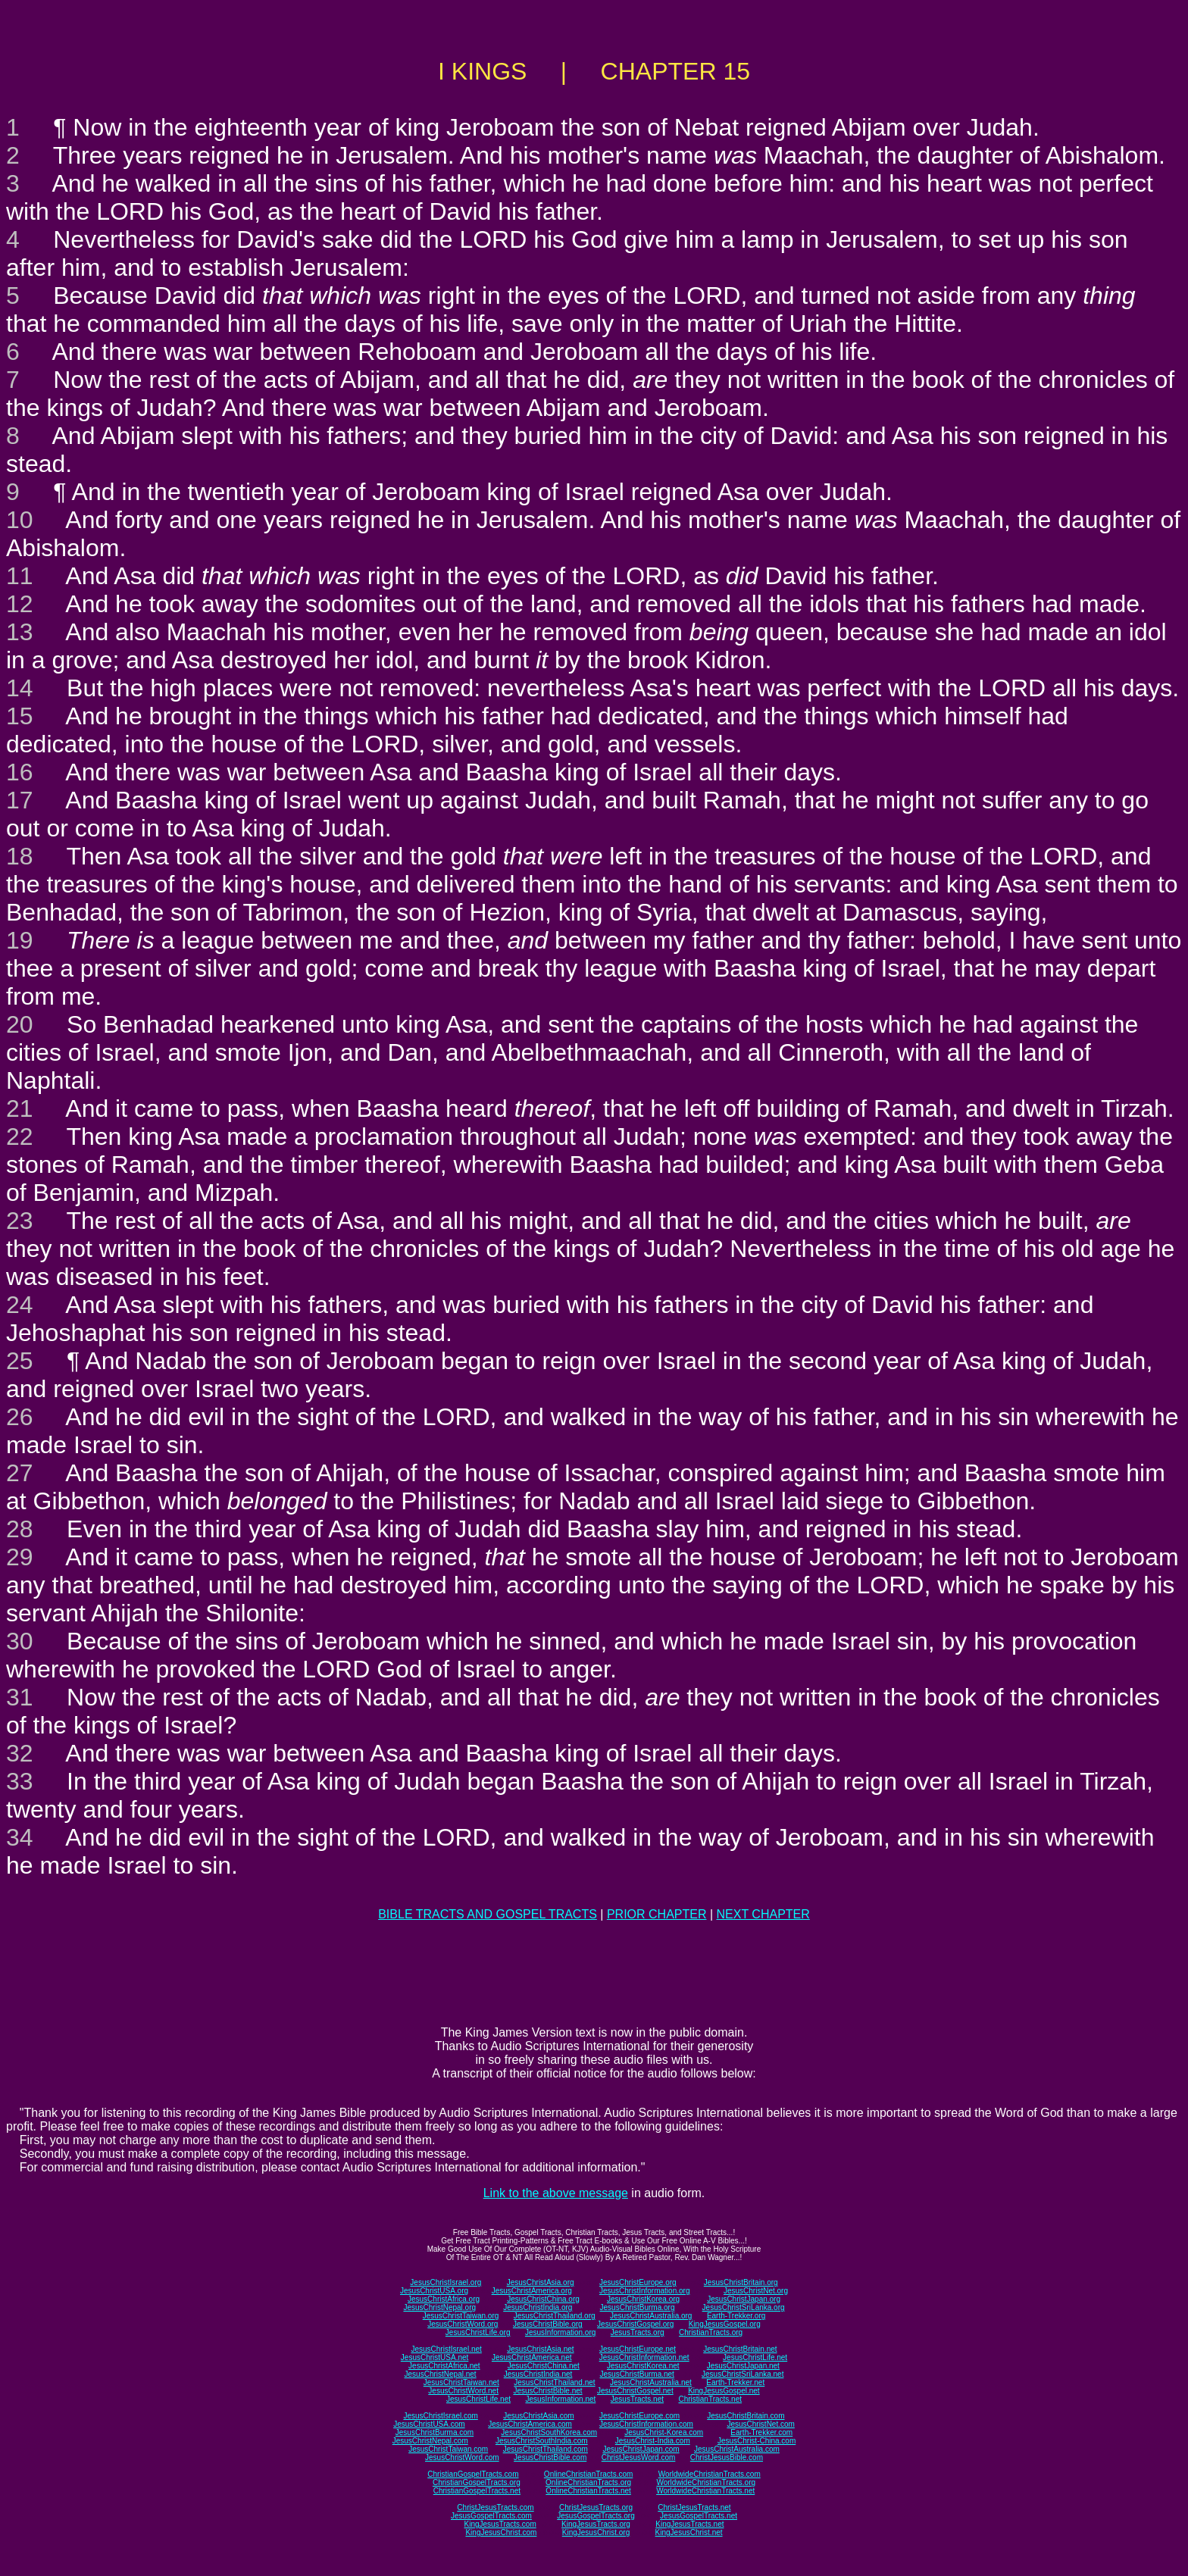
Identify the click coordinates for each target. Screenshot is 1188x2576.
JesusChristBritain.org (741, 2282)
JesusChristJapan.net (743, 2366)
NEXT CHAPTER (763, 1914)
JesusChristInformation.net (644, 2357)
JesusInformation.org (560, 2332)
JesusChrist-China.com (756, 2441)
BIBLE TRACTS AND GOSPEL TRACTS (487, 1914)
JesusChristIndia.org (537, 2307)
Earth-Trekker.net (735, 2382)
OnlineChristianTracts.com (588, 2474)
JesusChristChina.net (544, 2366)
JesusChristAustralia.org (651, 2316)
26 (19, 1416)
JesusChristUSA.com (428, 2424)
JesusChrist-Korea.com (663, 2432)
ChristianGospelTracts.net (477, 2491)
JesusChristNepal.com (430, 2441)
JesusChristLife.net (755, 2357)
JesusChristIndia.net (538, 2374)
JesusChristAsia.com (538, 2416)
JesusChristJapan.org (743, 2299)
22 (19, 1136)
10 (19, 519)
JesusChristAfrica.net (444, 2366)
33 (19, 1781)
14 (19, 688)
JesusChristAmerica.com (530, 2424)
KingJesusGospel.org (725, 2324)
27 (19, 1473)
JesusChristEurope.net (637, 2349)
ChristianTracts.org (710, 2332)
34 (19, 1837)
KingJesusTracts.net (689, 2524)
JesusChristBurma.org (637, 2307)
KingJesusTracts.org (595, 2524)
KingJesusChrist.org (596, 2532)
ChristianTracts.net (710, 2399)
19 (19, 940)
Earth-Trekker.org (736, 2316)
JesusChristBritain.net (740, 2349)
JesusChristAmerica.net (532, 2357)
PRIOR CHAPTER (657, 1914)
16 (19, 772)
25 (19, 1360)
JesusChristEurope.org (638, 2282)
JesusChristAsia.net (540, 2349)
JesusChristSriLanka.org (743, 2307)
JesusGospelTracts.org (595, 2516)
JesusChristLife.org (478, 2332)
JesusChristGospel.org (635, 2324)
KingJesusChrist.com (500, 2532)
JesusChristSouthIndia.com (542, 2441)
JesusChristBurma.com (434, 2432)
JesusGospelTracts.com (491, 2516)
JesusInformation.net (560, 2399)
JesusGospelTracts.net (698, 2516)
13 (19, 632)
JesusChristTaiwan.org (461, 2316)
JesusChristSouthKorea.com (549, 2432)
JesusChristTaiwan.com (448, 2449)
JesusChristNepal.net (441, 2374)
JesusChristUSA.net (434, 2357)
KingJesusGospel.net (724, 2391)
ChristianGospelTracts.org (477, 2482)
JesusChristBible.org (548, 2324)
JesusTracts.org (637, 2332)
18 (19, 856)
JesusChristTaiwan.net (461, 2382)
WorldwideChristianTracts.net (705, 2491)
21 (19, 1108)
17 (19, 800)
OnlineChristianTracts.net (588, 2491)
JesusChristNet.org (756, 2291)
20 (19, 1024)
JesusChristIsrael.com (440, 2416)
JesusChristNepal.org (439, 2307)
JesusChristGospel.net (635, 2391)
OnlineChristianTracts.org (588, 2482)
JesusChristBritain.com (745, 2416)
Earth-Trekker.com (761, 2432)
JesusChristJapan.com (640, 2449)
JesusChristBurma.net (637, 2374)
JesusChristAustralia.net (651, 2382)
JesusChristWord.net (463, 2391)
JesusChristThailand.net (554, 2382)
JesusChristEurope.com (639, 2416)
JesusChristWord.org (462, 2324)
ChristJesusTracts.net (694, 2507)
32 (19, 1753)
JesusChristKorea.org (643, 2299)
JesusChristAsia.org (540, 2282)
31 (19, 1697)
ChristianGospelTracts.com (472, 2474)
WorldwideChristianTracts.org (705, 2482)
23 (19, 1220)
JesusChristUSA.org (434, 2291)
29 (19, 1557)
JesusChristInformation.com (646, 2424)
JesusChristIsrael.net (446, 2349)
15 (19, 716)
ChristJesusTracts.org (596, 2507)
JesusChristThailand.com (545, 2449)
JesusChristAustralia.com (737, 2449)
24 (19, 1304)
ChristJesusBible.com (726, 2457)
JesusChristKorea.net (643, 2366)
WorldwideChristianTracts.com (709, 2474)
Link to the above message (555, 2193)
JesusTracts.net (637, 2399)
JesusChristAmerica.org (532, 2291)
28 (19, 1529)
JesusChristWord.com (462, 2457)
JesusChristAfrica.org (444, 2299)
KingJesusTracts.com (500, 2524)
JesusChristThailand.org (555, 2316)
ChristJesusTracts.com (495, 2507)
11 (19, 575)
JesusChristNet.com (760, 2424)
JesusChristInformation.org (644, 2291)
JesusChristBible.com (550, 2457)
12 (19, 603)
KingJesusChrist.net (689, 2532)
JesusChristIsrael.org (445, 2282)
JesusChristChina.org (543, 2299)
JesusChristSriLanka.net (742, 2374)
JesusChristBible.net (547, 2391)
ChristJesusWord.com (639, 2457)
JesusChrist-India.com (652, 2441)
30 (19, 1641)
